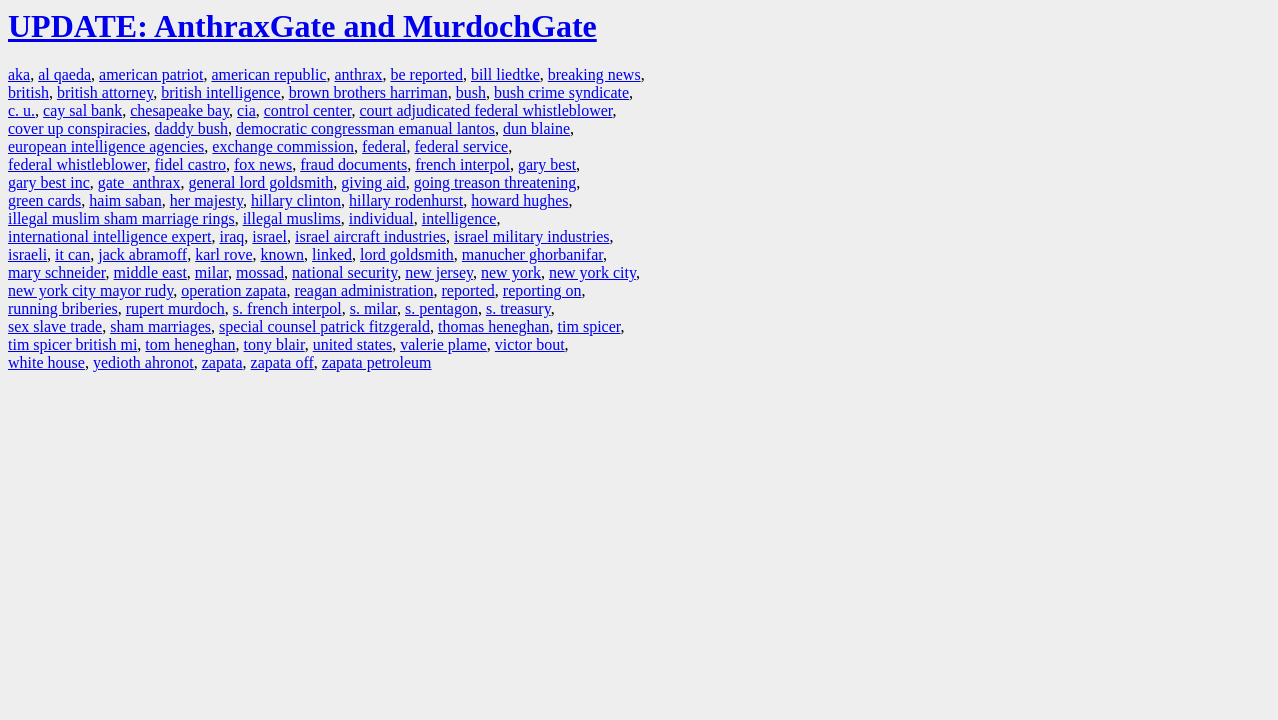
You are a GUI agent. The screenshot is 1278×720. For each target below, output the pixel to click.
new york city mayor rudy (90, 290)
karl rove (223, 254)
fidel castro (190, 164)
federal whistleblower (77, 164)
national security (344, 272)
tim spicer (589, 326)
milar (211, 272)
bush (471, 92)
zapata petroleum (377, 362)
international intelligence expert (109, 236)
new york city (592, 272)
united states (353, 344)
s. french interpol (287, 308)
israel (269, 236)
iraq (231, 236)
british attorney (105, 92)
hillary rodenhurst (406, 200)
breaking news (594, 74)
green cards (44, 200)
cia (246, 110)
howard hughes (519, 200)
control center (308, 110)
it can (72, 254)
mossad (260, 272)
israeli (27, 254)
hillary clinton (296, 200)
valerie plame (443, 344)
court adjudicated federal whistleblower (486, 110)
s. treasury (518, 308)
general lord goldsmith (260, 182)
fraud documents (353, 164)
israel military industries (532, 236)
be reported (426, 74)
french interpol (462, 164)
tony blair (274, 344)
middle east (150, 272)
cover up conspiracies (77, 128)
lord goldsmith (407, 254)
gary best (547, 164)
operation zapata (233, 290)
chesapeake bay (179, 110)
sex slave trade (55, 326)
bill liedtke (505, 74)
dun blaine (536, 128)
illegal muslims (292, 218)
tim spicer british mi (72, 344)
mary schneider (57, 272)
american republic (268, 74)
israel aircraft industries (370, 236)
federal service (462, 146)
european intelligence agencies (106, 146)
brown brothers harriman (368, 92)
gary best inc (49, 182)
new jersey (439, 272)
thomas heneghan (494, 326)
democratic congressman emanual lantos (365, 128)
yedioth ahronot (143, 362)
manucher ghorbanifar (532, 254)
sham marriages (160, 326)
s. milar (373, 308)
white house (46, 362)
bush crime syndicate (561, 92)
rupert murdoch (175, 308)
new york (511, 272)
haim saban (125, 200)
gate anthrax (139, 182)
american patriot (151, 74)
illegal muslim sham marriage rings (121, 218)
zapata (222, 362)
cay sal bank (82, 110)
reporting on (542, 290)
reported (467, 290)
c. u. (21, 110)
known (283, 254)
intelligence (459, 218)
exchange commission (283, 146)
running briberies (63, 308)
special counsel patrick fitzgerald (324, 326)
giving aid (373, 182)
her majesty (206, 200)
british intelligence (221, 92)
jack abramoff (142, 254)
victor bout (530, 344)
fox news (263, 164)
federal (384, 146)
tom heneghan (190, 344)
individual (381, 218)
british (28, 92)
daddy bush (191, 128)
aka (19, 74)
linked (332, 254)
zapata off (282, 362)
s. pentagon (441, 308)
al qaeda (64, 74)
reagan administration (363, 290)
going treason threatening (495, 182)
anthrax (359, 74)
